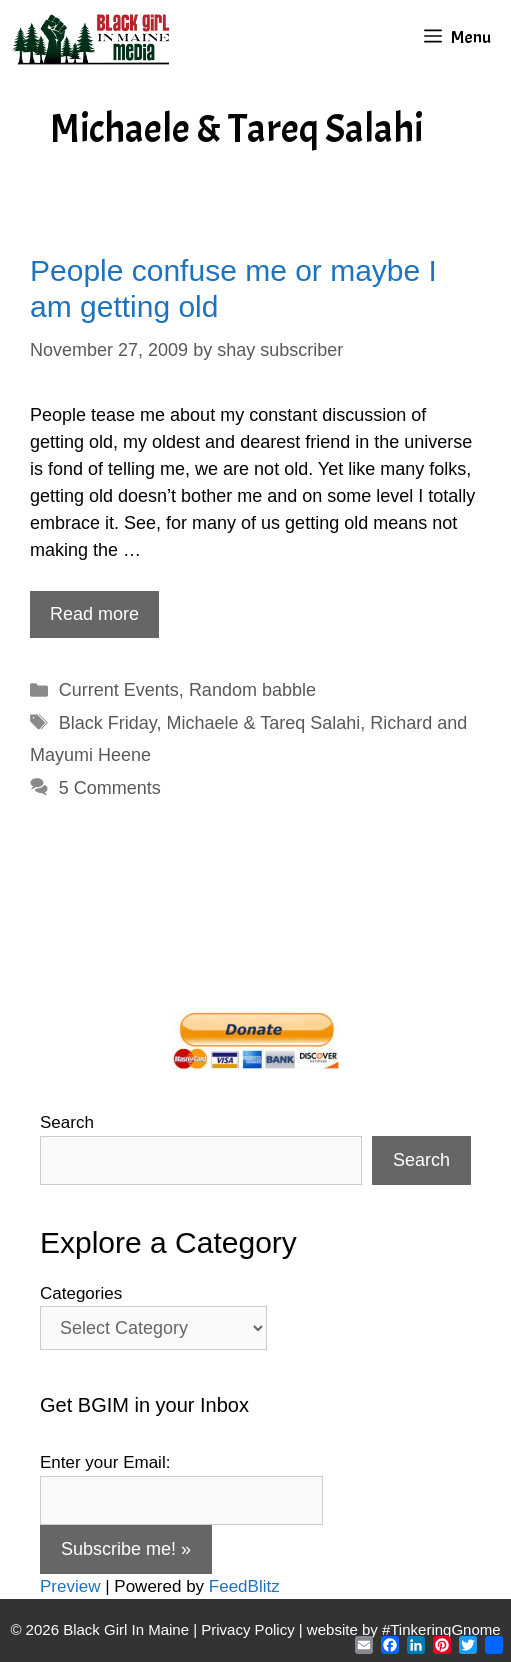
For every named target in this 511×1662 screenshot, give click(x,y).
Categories (81, 1293)
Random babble (252, 690)
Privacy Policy (247, 1629)
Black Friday (108, 723)
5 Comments (110, 788)
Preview (70, 1586)
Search (67, 1122)
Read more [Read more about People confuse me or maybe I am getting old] (94, 614)
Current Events (119, 690)
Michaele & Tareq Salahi (264, 723)
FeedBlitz (244, 1586)
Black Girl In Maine (128, 1629)
